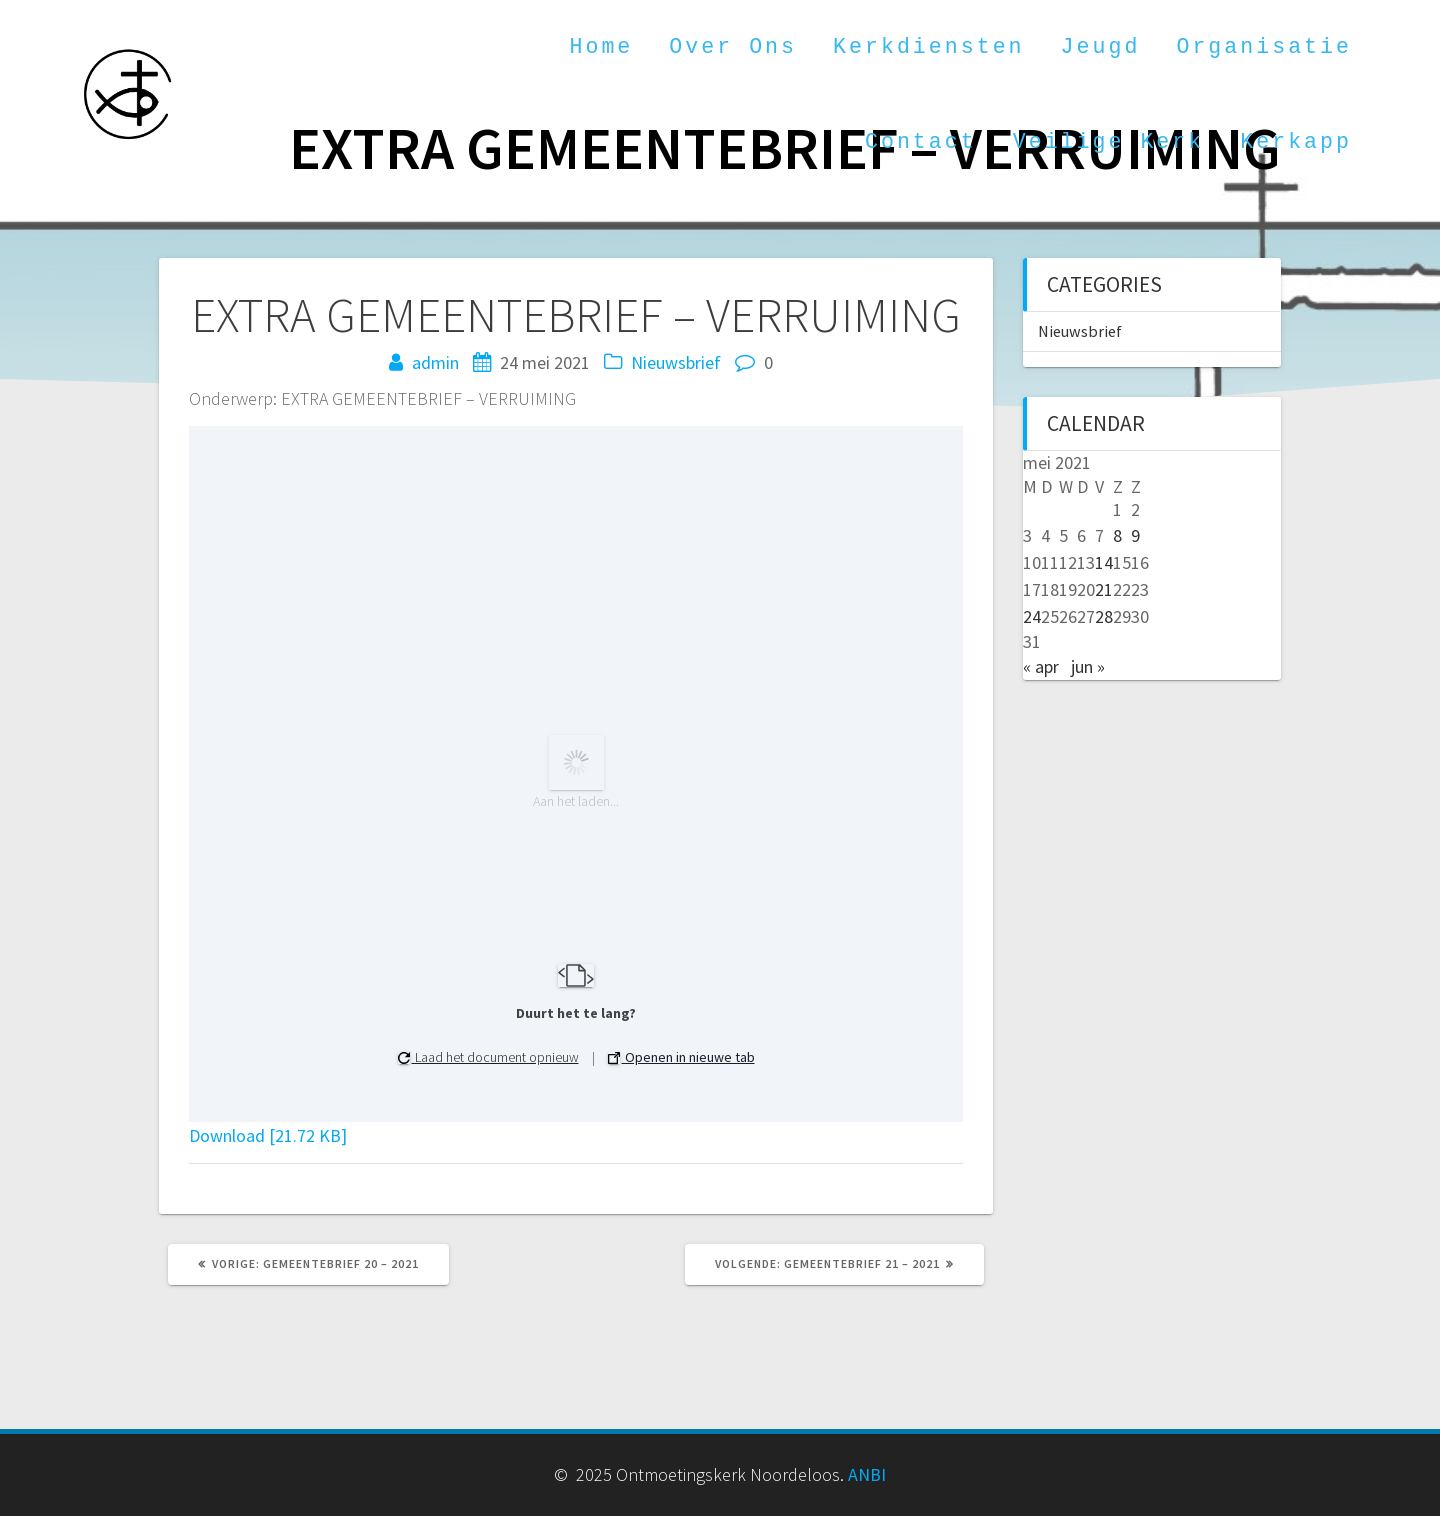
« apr (1041, 666)
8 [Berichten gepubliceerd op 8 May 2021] (1117, 535)
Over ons (733, 47)
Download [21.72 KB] (268, 1135)
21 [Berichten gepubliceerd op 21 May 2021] (1104, 589)
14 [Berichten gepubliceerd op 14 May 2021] (1104, 562)
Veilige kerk (1109, 142)
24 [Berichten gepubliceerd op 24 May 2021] (1032, 616)
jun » (1088, 666)
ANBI (867, 1474)
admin (435, 362)
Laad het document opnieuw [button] (488, 1057)
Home (601, 47)
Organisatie (1264, 47)
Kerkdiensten (929, 47)
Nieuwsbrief (676, 362)
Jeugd (1101, 47)
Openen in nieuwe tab (681, 1057)
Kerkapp (1296, 142)
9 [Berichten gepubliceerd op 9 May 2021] (1135, 535)
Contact (921, 142)
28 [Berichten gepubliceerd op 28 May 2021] (1104, 616)
